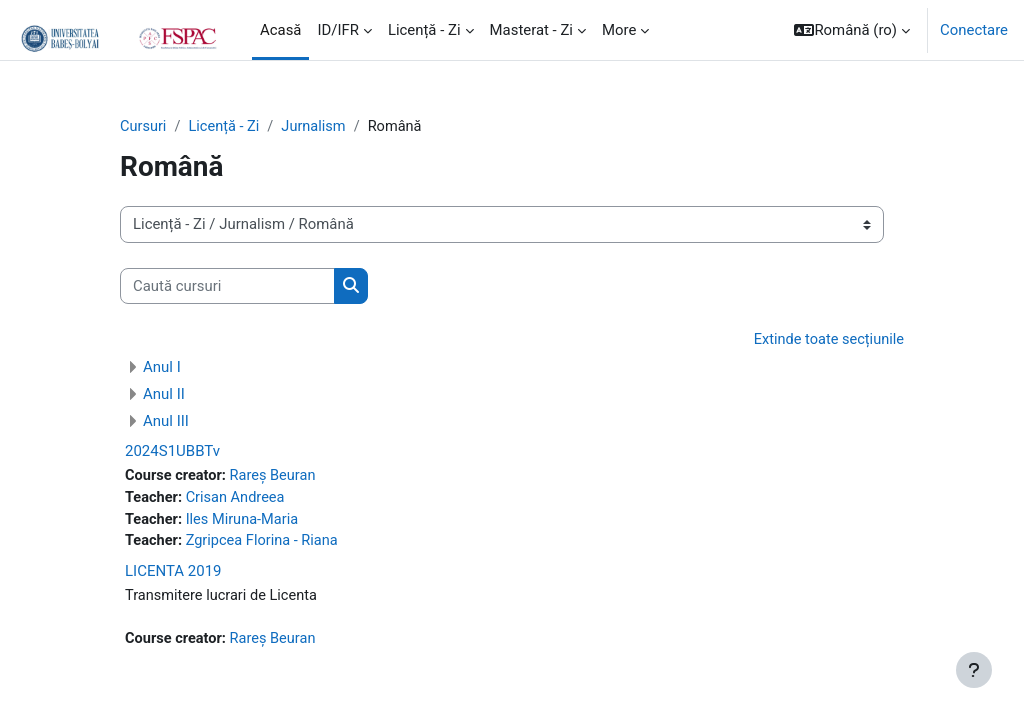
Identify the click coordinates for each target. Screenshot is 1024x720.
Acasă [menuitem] (280, 30)
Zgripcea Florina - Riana (265, 544)
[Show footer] (974, 670)
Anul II (164, 395)
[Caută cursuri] (227, 286)
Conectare (974, 30)
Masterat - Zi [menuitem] (531, 30)
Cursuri (144, 127)
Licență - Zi (226, 127)
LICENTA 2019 (173, 575)
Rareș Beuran (276, 477)
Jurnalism (318, 127)
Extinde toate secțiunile (827, 341)
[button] (852, 30)
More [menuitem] (619, 30)
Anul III (166, 422)
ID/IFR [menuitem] (337, 30)
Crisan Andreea (237, 499)
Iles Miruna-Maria (244, 522)
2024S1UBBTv (172, 452)
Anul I (162, 368)
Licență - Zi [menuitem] (424, 30)
